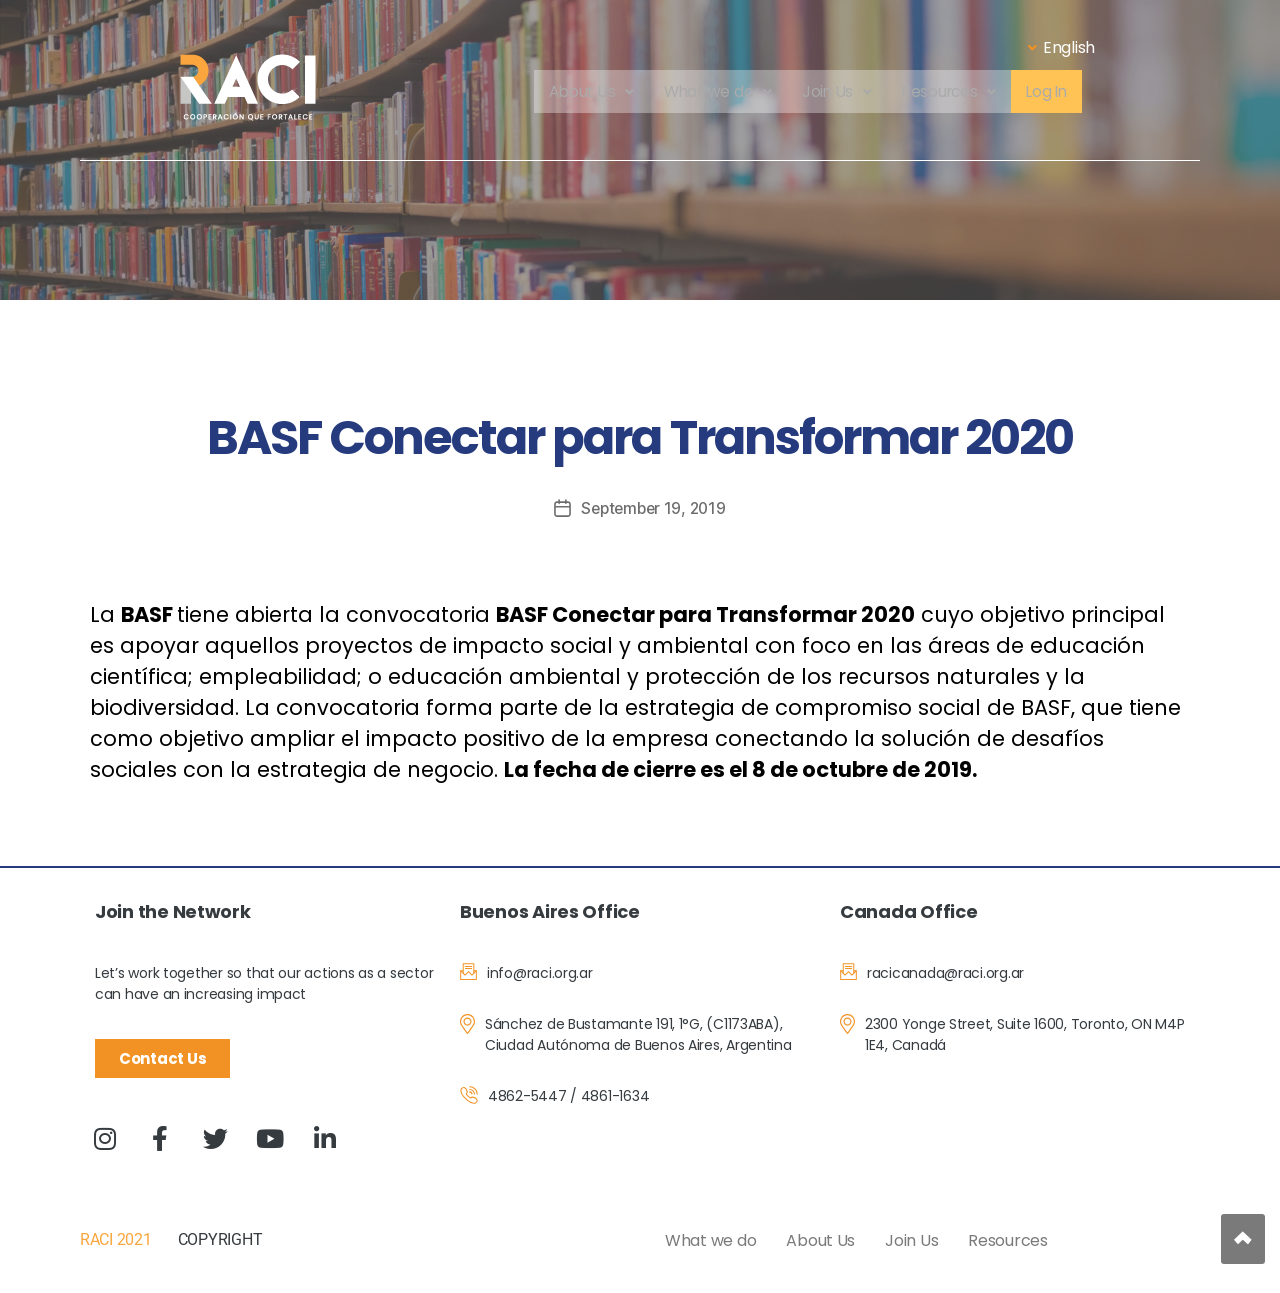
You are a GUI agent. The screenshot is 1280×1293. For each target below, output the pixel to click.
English (1061, 47)
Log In (1051, 92)
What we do (715, 92)
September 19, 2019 (653, 508)
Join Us (836, 92)
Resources (951, 92)
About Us (586, 92)
